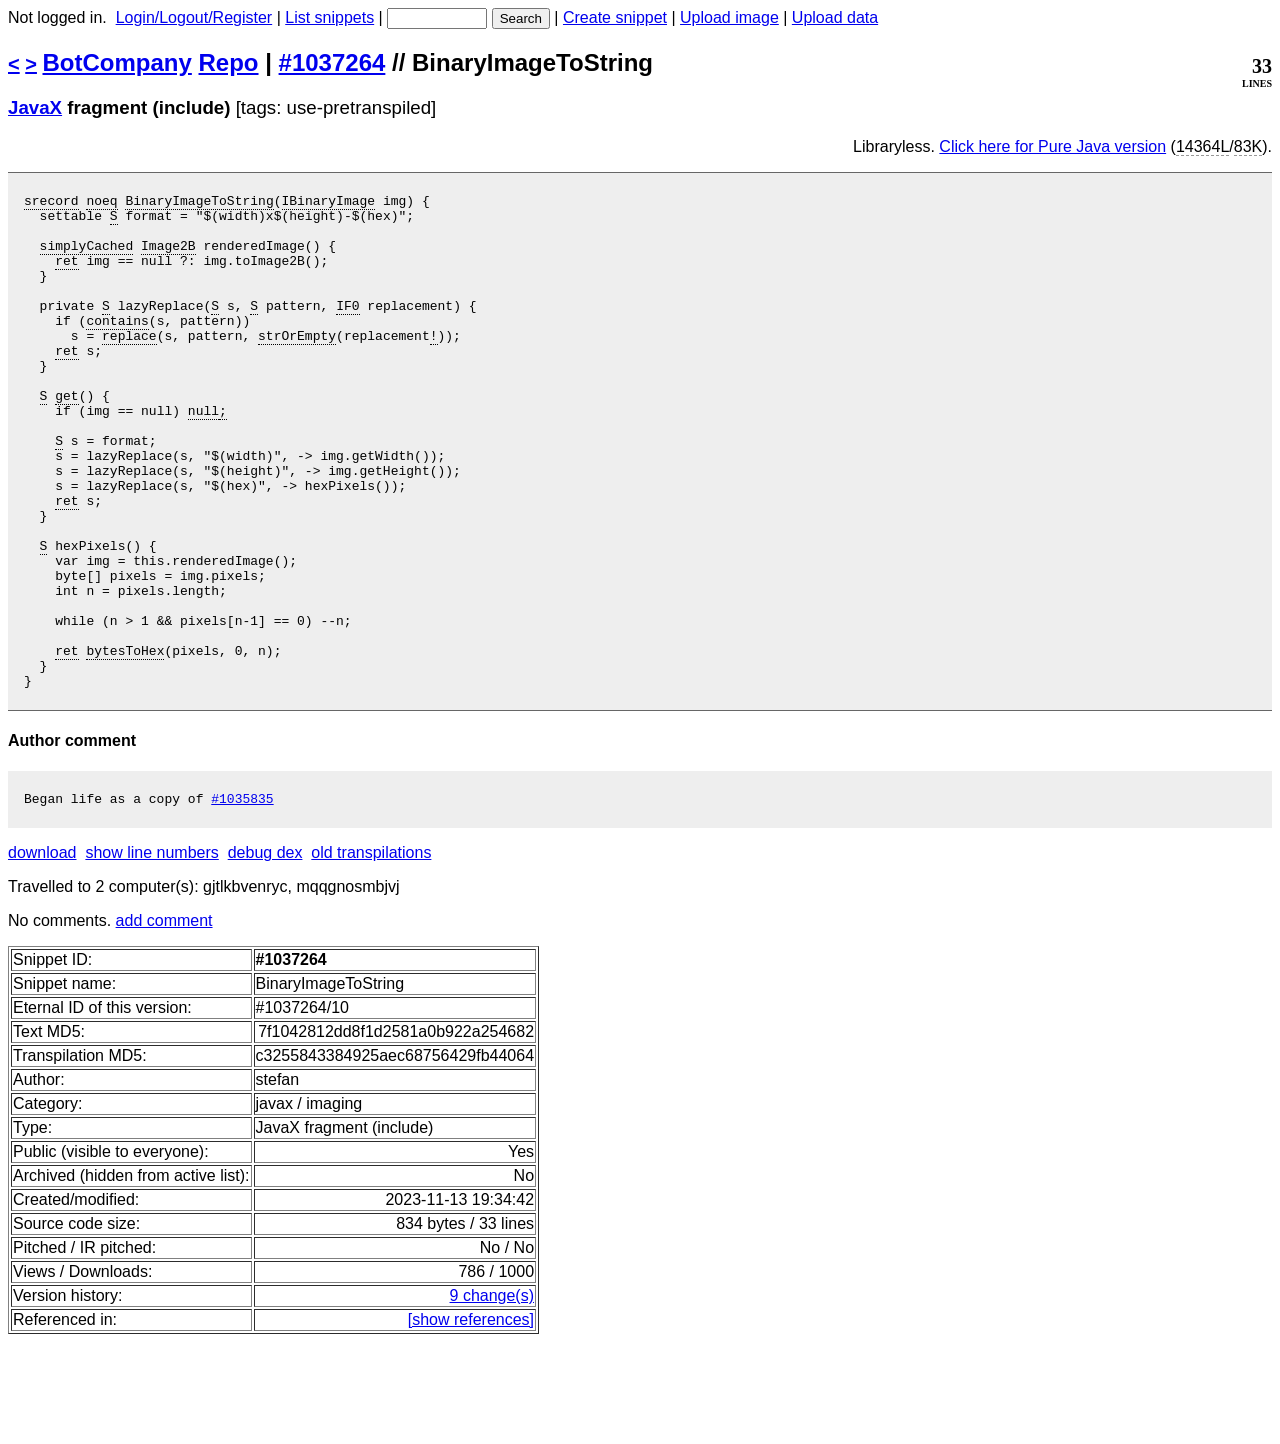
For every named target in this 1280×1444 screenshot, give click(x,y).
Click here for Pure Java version (1052, 146)
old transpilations (371, 954)
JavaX (35, 107)
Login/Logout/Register (194, 17)
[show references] (471, 1421)
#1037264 (332, 62)
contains (117, 347)
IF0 (347, 329)
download (42, 954)
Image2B (168, 257)
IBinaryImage (328, 203)
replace (129, 365)
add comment (164, 1022)
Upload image (729, 17)
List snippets (329, 17)
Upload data (835, 17)
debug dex (265, 954)
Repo (229, 62)
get (66, 437)
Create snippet (615, 17)
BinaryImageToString (199, 203)
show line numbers (151, 954)
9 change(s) (492, 1397)
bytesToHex (125, 743)
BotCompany (117, 62)
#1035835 (242, 900)
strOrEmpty (297, 365)
